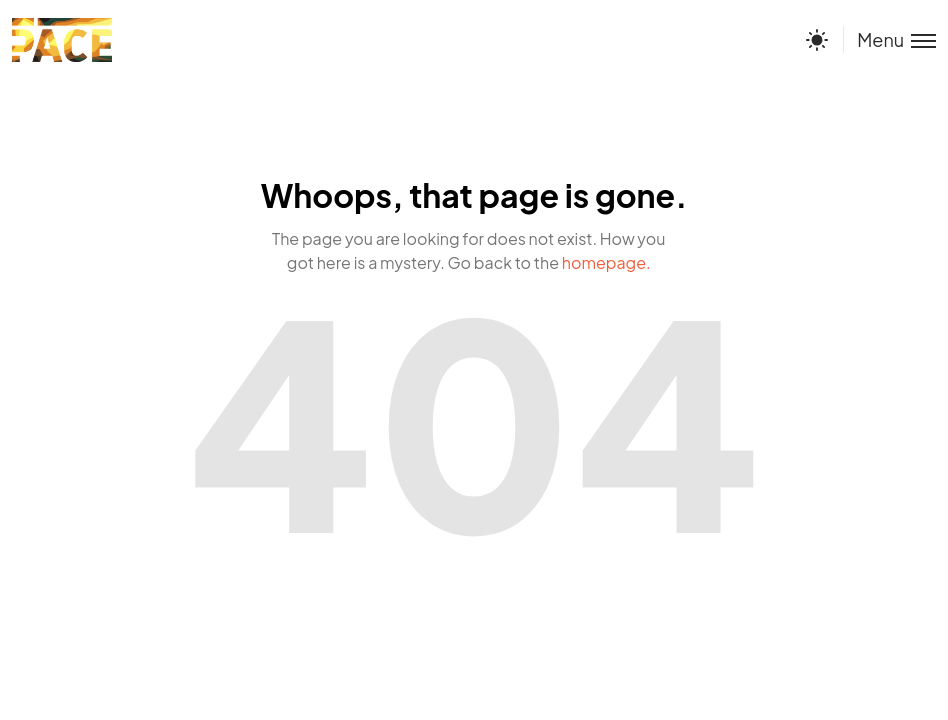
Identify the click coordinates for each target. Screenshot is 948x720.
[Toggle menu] (889, 39)
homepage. (606, 262)
